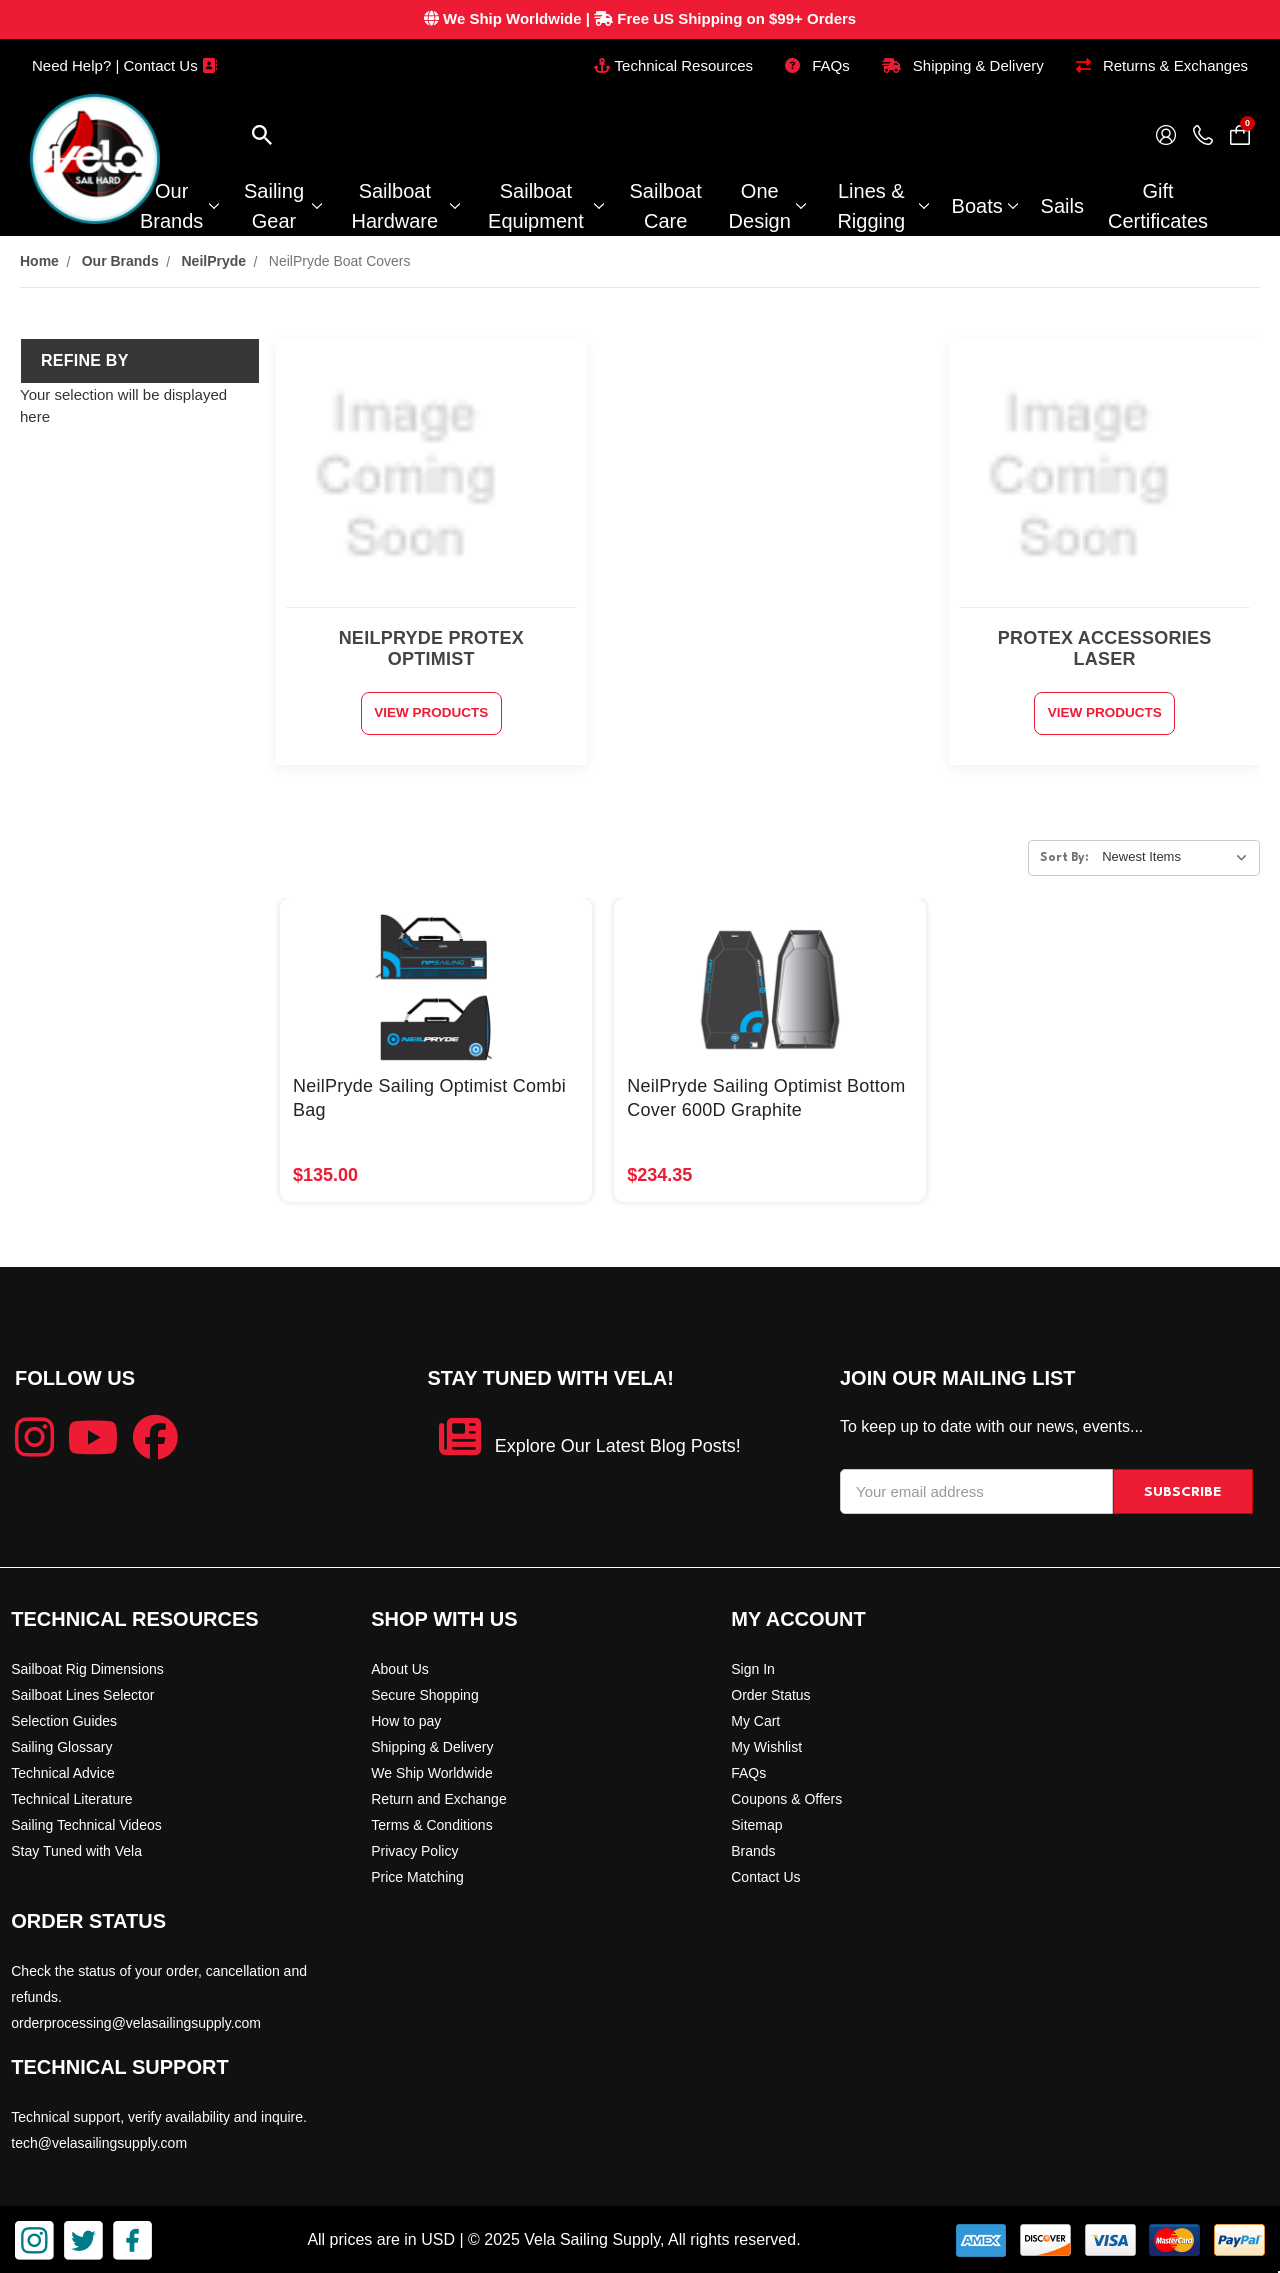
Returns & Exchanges (1162, 65)
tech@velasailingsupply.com (99, 2141)
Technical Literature (71, 1797)
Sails (1062, 206)
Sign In (753, 1667)
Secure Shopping (424, 1693)
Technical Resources (673, 65)
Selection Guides (64, 1719)
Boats (984, 206)
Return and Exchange (438, 1797)
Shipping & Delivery (963, 65)
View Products (431, 712)
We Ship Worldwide (432, 1771)
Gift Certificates (1158, 206)
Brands (753, 1849)
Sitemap (756, 1823)
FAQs (817, 65)
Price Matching (417, 1875)
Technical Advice (63, 1771)
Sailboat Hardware (404, 206)
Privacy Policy (414, 1849)
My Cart (755, 1719)
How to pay (406, 1719)
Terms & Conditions (431, 1823)
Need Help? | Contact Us (124, 65)
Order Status (770, 1693)
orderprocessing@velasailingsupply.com (136, 2021)
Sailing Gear (282, 206)
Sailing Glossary (61, 1745)
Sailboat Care (665, 206)
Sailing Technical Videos (86, 1823)
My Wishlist (766, 1745)
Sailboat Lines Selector (82, 1693)
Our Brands (178, 206)
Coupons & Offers (786, 1797)
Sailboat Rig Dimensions (87, 1667)
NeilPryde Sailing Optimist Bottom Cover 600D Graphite (766, 1096)
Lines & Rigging (882, 206)
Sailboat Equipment (545, 206)
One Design (767, 206)
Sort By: (1064, 857)
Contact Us (765, 1875)
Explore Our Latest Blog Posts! (618, 1445)
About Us (400, 1667)
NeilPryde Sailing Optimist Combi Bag (429, 1096)
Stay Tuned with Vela (76, 1849)
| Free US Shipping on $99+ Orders (640, 18)
